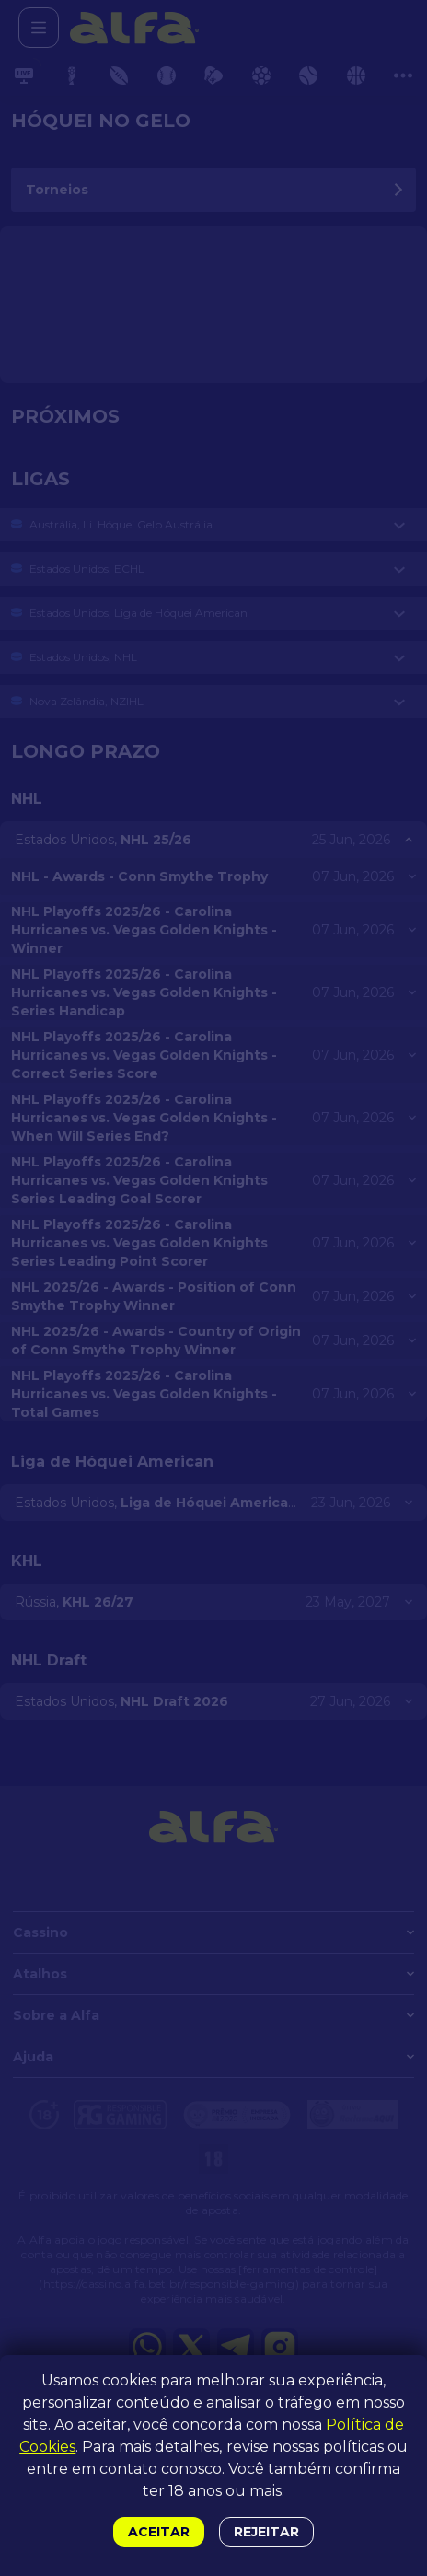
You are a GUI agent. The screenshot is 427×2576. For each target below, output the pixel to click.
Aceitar (159, 2532)
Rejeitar (266, 2532)
